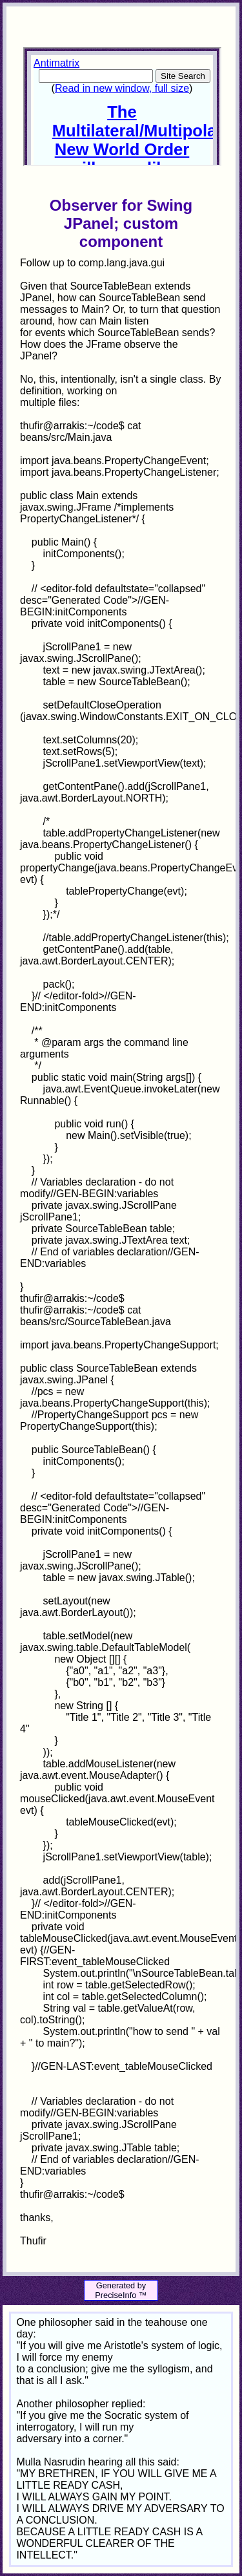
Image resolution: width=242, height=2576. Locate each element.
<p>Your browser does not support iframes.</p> (122, 106)
